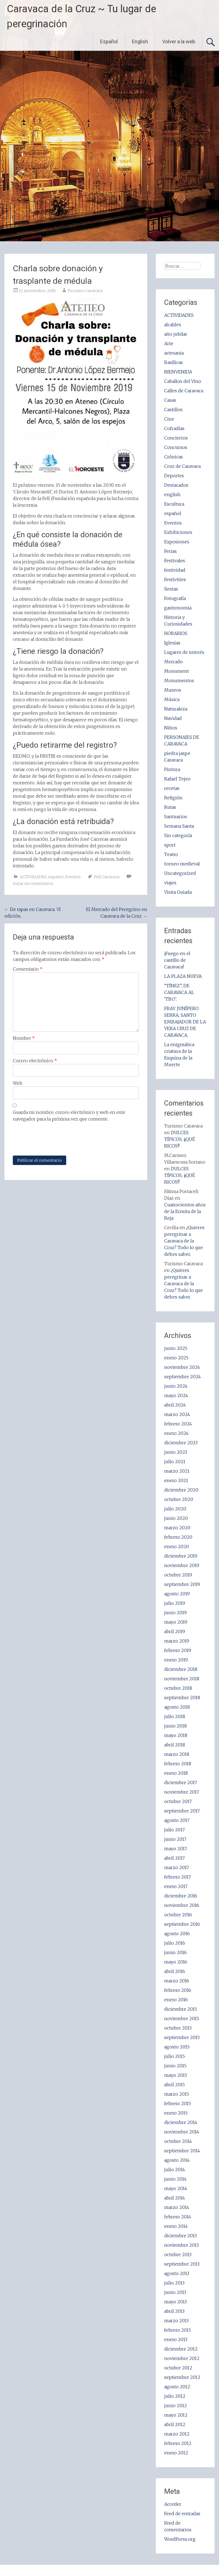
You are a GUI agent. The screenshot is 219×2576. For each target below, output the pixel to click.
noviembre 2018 (181, 1678)
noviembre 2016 (181, 1905)
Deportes (174, 475)
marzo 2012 (177, 2434)
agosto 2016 (177, 1933)
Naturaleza (175, 709)
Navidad (173, 718)
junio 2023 (175, 1452)
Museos (172, 690)
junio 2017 (175, 1839)
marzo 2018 (176, 1754)
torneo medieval (182, 864)
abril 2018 (174, 1745)
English (140, 41)
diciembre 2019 (180, 1556)
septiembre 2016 (182, 1924)
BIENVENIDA (178, 372)
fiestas (171, 589)
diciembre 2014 (180, 2122)
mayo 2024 (176, 1395)
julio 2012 (174, 2396)
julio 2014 (174, 2169)
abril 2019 (174, 1631)
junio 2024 (176, 1386)
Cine (169, 419)
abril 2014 (174, 2198)
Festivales (174, 560)
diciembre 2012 (181, 2349)
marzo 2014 (176, 2207)
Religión (173, 797)
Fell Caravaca (106, 876)
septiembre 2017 (182, 1811)
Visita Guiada (178, 892)
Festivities (175, 579)
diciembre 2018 (180, 1669)
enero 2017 (176, 1886)
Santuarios (175, 816)
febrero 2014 (177, 2217)
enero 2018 (176, 1773)
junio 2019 (175, 1612)
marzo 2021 (177, 1471)
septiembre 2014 (182, 2150)
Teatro (171, 854)
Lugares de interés (184, 652)
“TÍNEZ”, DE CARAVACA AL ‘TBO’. (179, 992)
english (172, 494)
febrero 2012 (177, 2443)
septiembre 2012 (182, 2377)
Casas (170, 400)
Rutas (170, 807)
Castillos (173, 409)
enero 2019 (176, 1660)
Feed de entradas (182, 2513)
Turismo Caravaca (85, 290)
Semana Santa (179, 826)
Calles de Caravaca (183, 390)
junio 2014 (175, 2179)
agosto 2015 (177, 2047)
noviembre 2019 (181, 1565)
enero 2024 (176, 1433)
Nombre (24, 1038)
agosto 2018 (177, 1707)
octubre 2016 (178, 1914)
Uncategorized (180, 873)
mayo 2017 (175, 1848)
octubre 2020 (178, 1499)
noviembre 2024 (182, 1367)
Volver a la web (178, 41)
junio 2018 (175, 1726)
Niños (170, 727)
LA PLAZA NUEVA (183, 976)
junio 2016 (175, 1952)
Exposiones (176, 541)
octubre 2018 (178, 1688)
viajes (170, 882)
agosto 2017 (177, 1820)
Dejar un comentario (33, 883)
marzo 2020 (177, 1527)
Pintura (172, 769)
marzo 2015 (176, 2094)
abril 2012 (174, 2424)
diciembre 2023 (181, 1442)
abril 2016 (174, 1971)
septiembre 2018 (182, 1697)
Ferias (170, 551)
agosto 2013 (176, 2273)
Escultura (174, 504)
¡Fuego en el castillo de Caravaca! (177, 960)
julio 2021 (174, 1461)
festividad (174, 570)
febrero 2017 (177, 1877)
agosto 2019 (177, 1593)
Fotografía (175, 598)
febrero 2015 (177, 2103)
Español (109, 41)
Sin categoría (178, 835)
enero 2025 (176, 1357)
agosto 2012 (177, 2386)
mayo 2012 (176, 2415)
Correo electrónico (35, 1060)
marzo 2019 (176, 1641)
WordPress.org (180, 2539)
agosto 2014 (177, 2160)
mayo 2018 (175, 1735)
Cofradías (174, 428)
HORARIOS (175, 633)
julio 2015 (174, 2056)
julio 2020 (175, 1509)
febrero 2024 (178, 1424)
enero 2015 (176, 2113)
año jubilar (175, 334)
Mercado (173, 661)
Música (171, 699)
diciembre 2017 (180, 1782)
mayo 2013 (175, 2301)
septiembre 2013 (182, 2264)
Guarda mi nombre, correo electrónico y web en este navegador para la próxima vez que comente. (69, 1115)
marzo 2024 (177, 1414)
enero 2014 (176, 2226)
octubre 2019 (178, 1575)
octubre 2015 (178, 2028)
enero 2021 (176, 1480)
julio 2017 (174, 1829)
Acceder (172, 2504)
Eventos (73, 876)
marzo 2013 (176, 2320)
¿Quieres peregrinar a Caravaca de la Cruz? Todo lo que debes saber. (184, 1241)
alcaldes (172, 324)
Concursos (175, 447)
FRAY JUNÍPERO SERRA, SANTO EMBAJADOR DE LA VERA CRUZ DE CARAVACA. (185, 1022)
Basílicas (173, 362)
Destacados (176, 485)
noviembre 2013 (181, 2245)
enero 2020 (176, 1546)
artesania (174, 353)
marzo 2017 (176, 1867)
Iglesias (172, 643)
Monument (176, 671)
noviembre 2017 (181, 1792)
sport (170, 845)
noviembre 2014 (181, 2132)
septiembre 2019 (182, 1584)
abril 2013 (174, 2311)
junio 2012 (175, 2405)
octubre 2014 (178, 2141)
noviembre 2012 (182, 2358)
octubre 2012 (178, 2368)
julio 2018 (174, 1716)
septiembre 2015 (182, 2037)
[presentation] (55, 1139)
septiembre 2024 (182, 1376)
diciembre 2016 (180, 1896)
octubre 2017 (178, 1801)
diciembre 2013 (180, 2235)
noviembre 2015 (181, 2018)
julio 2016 (174, 1943)
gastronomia (177, 608)
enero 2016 (176, 1999)
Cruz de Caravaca (182, 466)
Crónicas (173, 457)
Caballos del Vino (182, 381)
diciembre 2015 (180, 2009)
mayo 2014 (175, 2188)
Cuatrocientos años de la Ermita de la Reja (185, 1211)
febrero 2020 (178, 1537)
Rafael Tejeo (177, 779)
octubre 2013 (177, 2254)
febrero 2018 (177, 1763)
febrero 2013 (177, 2330)
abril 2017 (174, 1858)
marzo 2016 (176, 1981)
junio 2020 (176, 1518)
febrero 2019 (177, 1650)
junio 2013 (175, 2292)
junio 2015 (175, 2065)
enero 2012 (176, 2453)
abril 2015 (174, 2084)
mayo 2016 (175, 1962)
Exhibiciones (178, 532)
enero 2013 (175, 2339)
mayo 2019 (175, 1622)
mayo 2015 (175, 2075)
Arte (168, 343)
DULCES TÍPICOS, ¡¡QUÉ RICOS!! (179, 1139)
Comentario (28, 969)
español (55, 876)
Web (17, 1083)
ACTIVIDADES (33, 876)
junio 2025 (175, 1348)
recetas (171, 788)
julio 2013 (174, 2283)
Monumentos (179, 680)
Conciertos (176, 438)
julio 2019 (174, 1603)
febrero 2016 (177, 1990)
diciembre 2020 (181, 1490)
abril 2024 (175, 1405)
